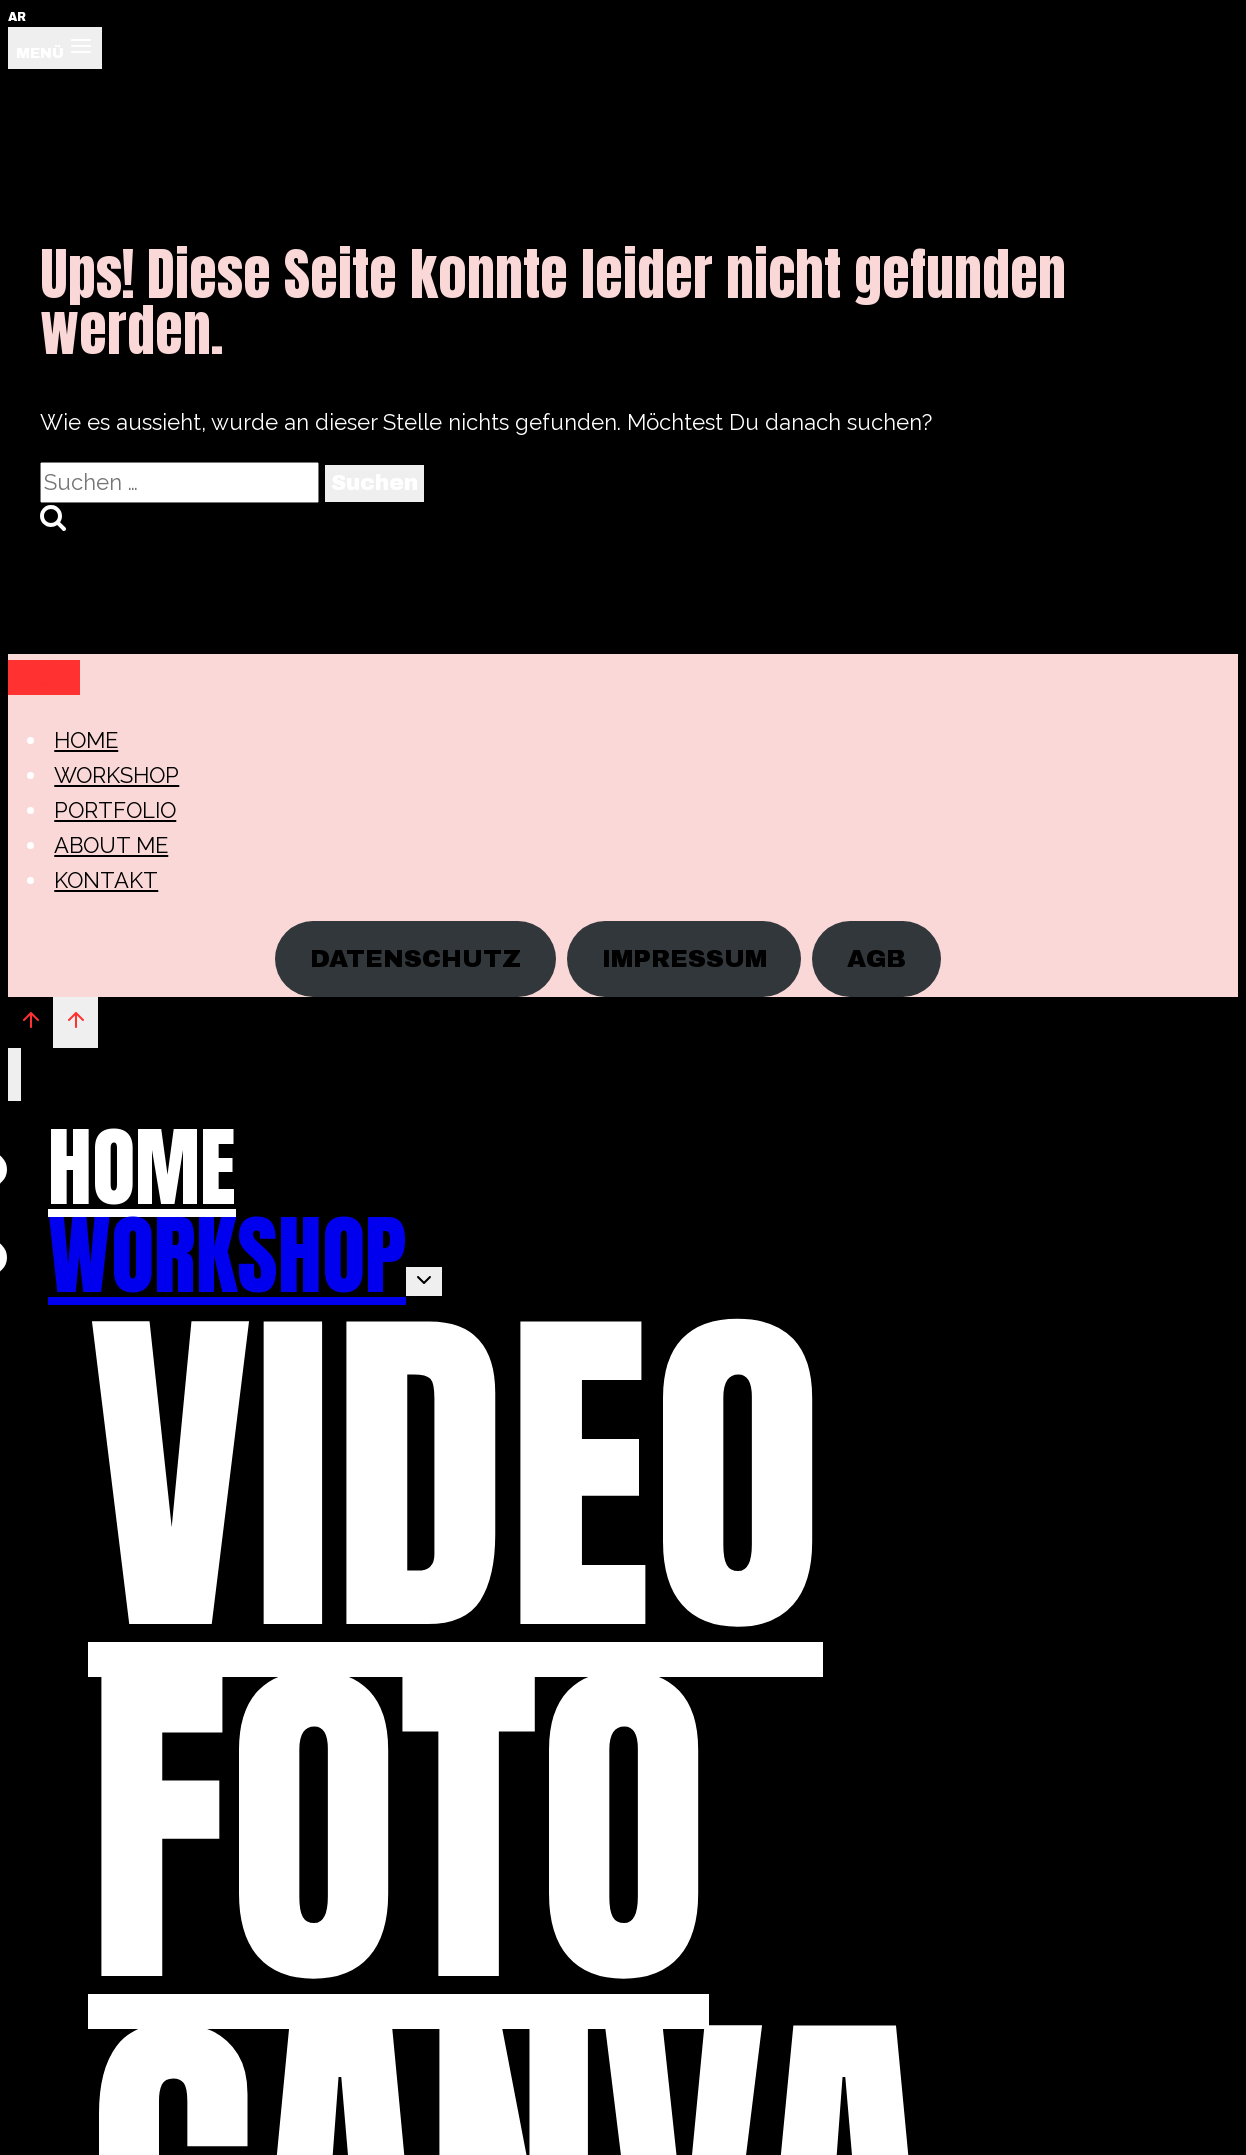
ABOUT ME (111, 845)
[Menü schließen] (14, 1074)
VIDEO (455, 1475)
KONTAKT (106, 880)
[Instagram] (20, 677)
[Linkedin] (68, 677)
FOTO (398, 1827)
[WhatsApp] (44, 677)
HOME (86, 740)
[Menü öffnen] (55, 48)
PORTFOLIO (115, 810)
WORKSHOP (116, 775)
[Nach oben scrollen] (30, 1022)
